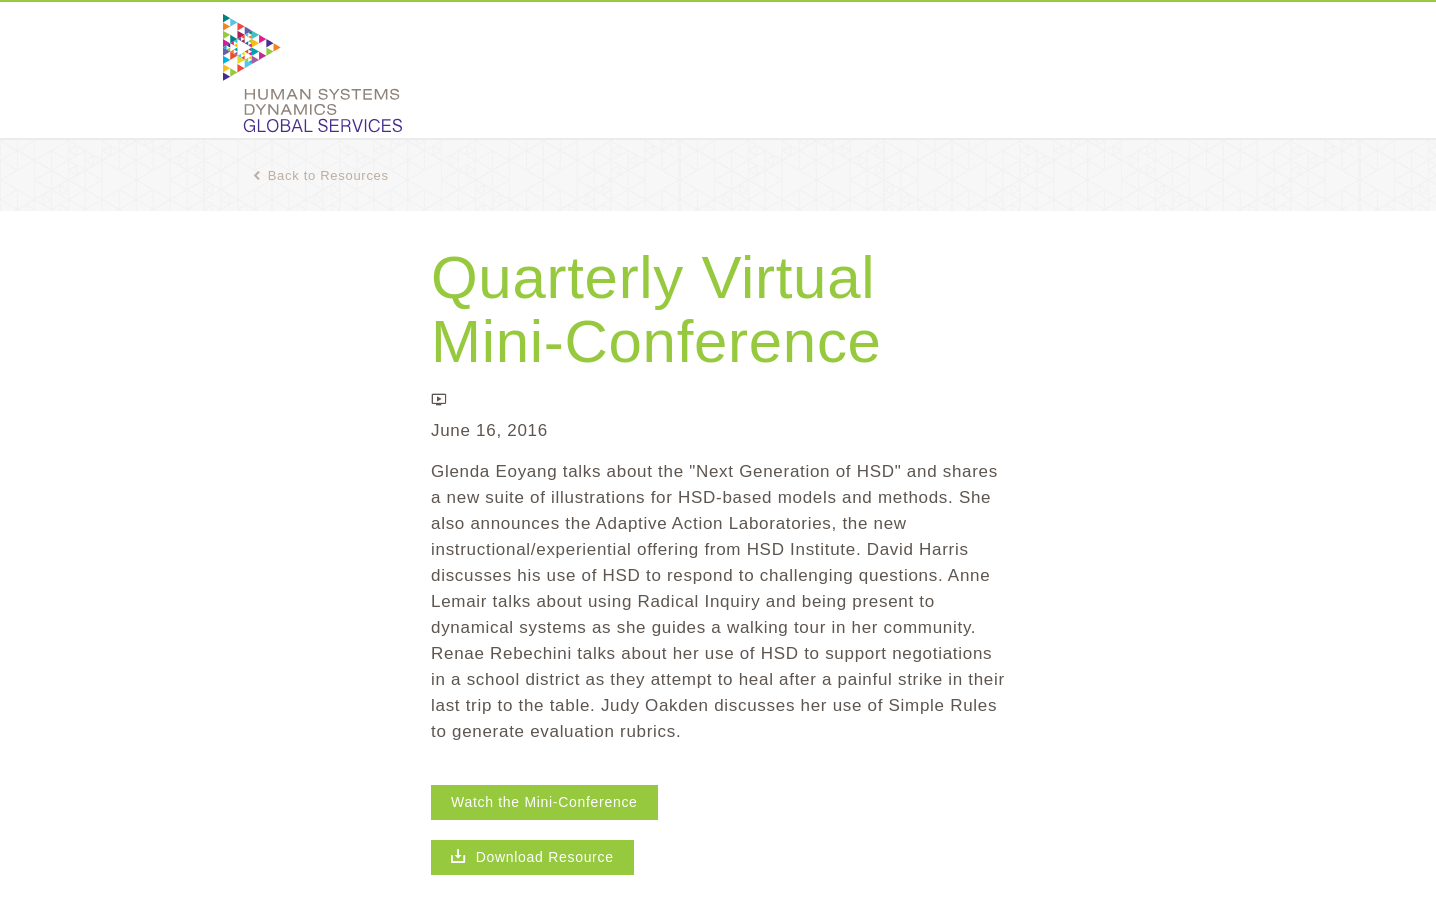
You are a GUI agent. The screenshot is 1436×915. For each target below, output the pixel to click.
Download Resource (532, 857)
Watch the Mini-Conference (544, 802)
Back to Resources (321, 175)
